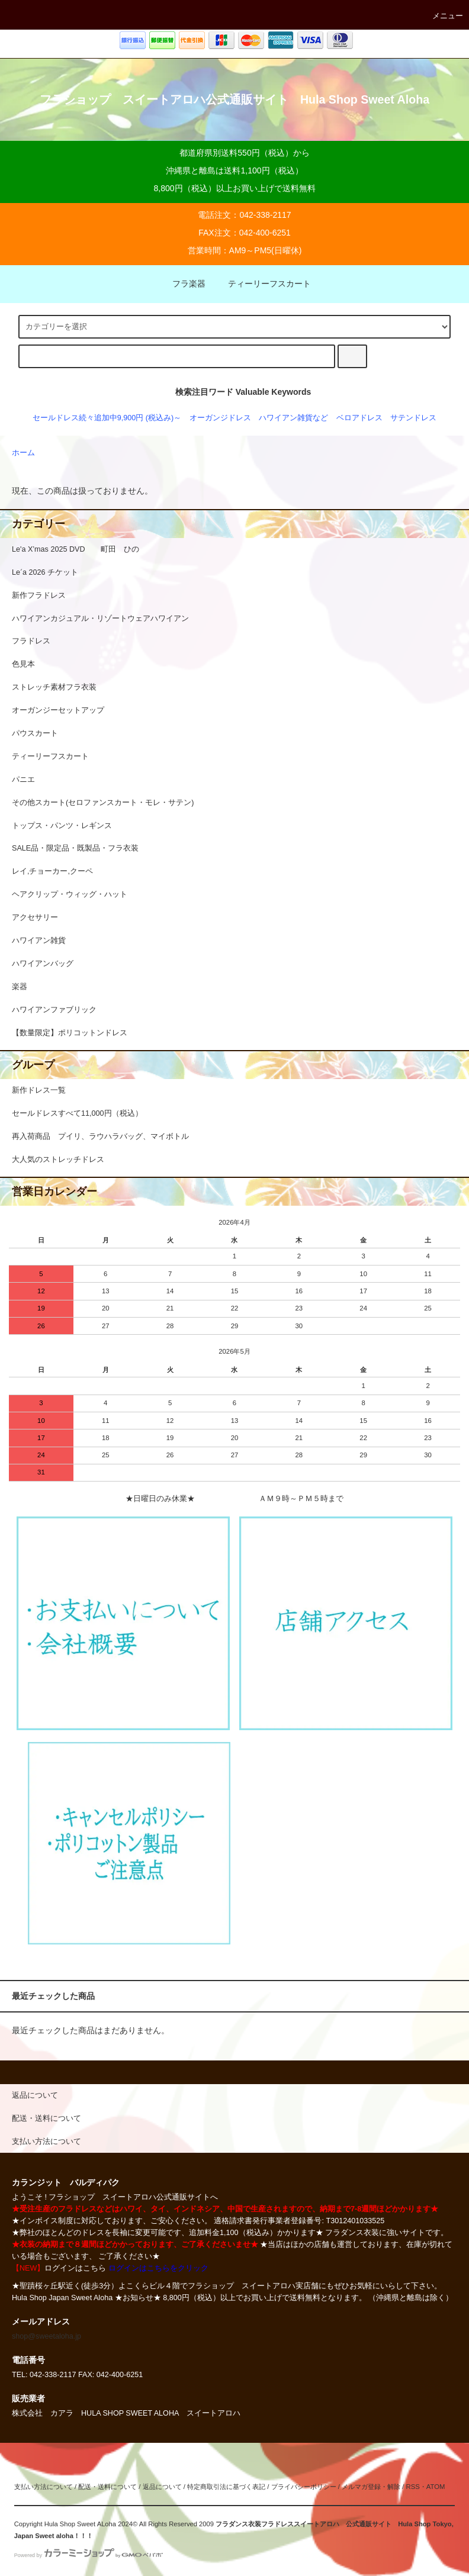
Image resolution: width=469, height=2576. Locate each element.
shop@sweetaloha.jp (46, 2336)
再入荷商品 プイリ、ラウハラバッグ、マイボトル (100, 1136)
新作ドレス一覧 (39, 1090)
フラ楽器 (181, 283)
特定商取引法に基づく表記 (226, 2486)
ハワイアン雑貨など (293, 418)
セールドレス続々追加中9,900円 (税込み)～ (107, 418)
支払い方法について (43, 2486)
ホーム (23, 453)
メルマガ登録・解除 (371, 2486)
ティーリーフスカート (262, 283)
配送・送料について (107, 2486)
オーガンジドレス (220, 418)
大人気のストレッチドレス (58, 1159)
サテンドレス (413, 418)
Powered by (88, 2555)
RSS (412, 2486)
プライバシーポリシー (303, 2486)
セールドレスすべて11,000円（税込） (77, 1113)
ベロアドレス (359, 418)
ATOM (435, 2486)
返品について (162, 2486)
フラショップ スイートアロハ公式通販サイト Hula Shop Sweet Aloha (234, 99)
